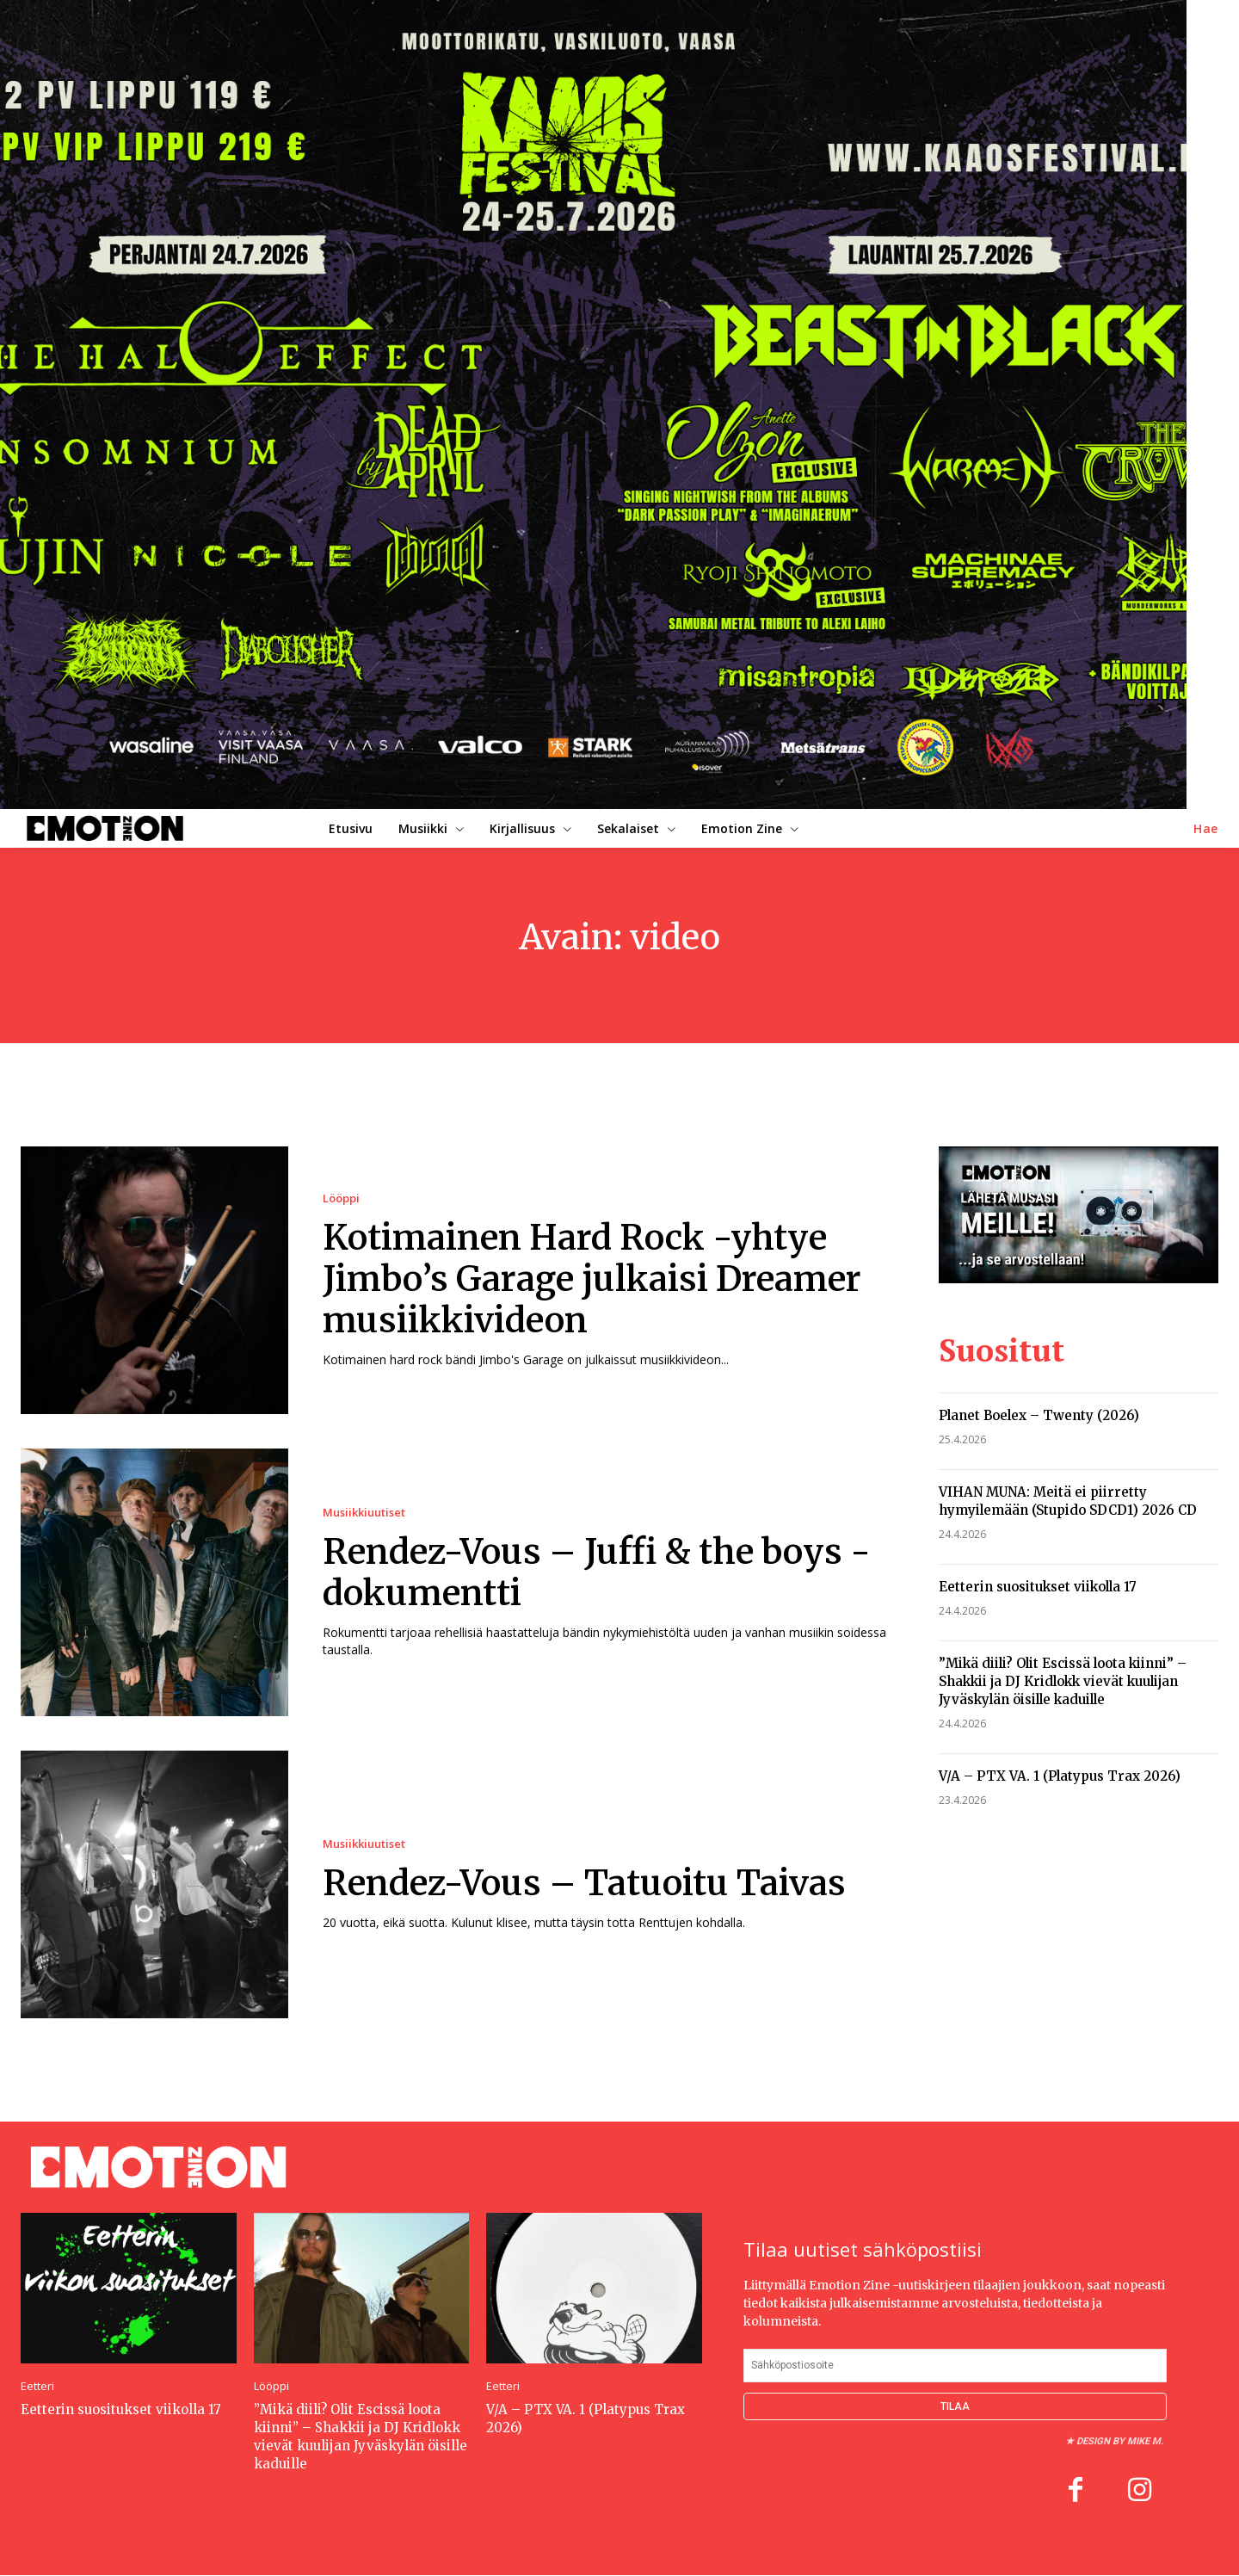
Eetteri (37, 2386)
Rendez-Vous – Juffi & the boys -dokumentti (597, 1572)
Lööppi (341, 1198)
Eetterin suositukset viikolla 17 (1038, 1586)
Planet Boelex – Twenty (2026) (1039, 1415)
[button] (1205, 829)
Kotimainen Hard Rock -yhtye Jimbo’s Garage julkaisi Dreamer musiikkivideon (592, 1279)
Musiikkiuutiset (364, 1512)
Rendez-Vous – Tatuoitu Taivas (584, 1883)
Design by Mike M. (1119, 2441)
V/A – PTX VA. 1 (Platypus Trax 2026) (1059, 1776)
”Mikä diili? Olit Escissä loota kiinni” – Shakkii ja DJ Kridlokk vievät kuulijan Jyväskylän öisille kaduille (1063, 1681)
